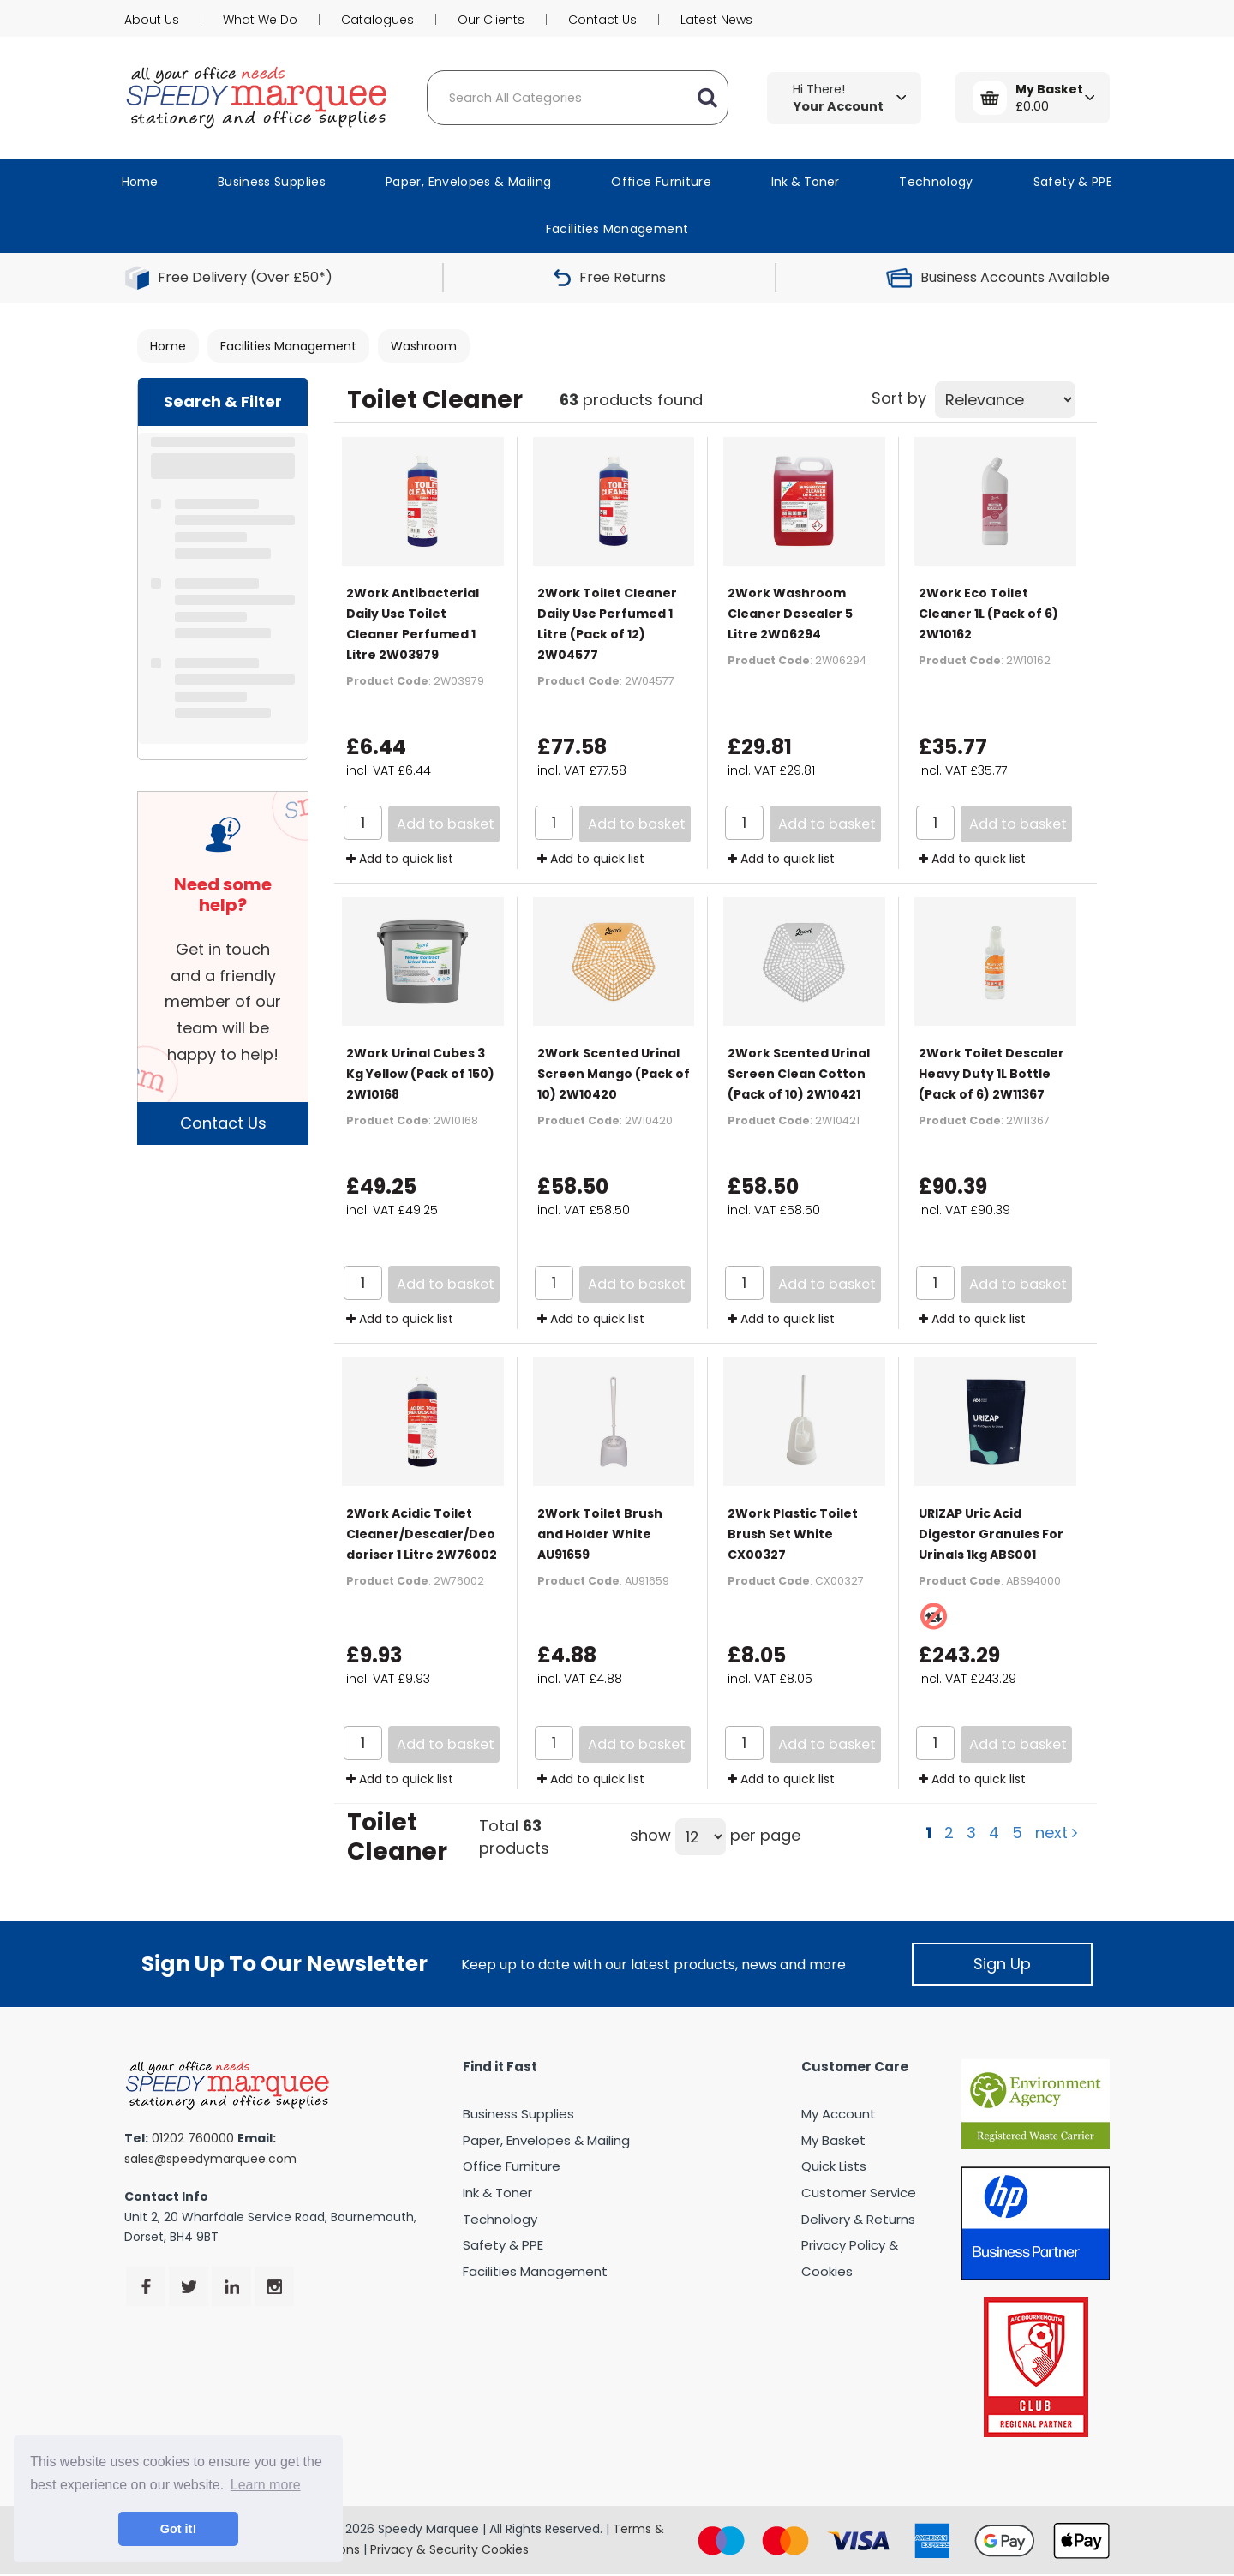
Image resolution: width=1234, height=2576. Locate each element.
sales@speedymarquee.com (210, 2158)
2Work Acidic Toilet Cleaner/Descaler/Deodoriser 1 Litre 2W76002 (421, 1534)
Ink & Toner (805, 181)
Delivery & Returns (858, 2219)
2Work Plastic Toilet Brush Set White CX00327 (793, 1534)
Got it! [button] (178, 2529)
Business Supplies (272, 181)
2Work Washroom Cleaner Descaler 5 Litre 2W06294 (790, 613)
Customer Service (858, 2193)
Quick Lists (833, 2166)
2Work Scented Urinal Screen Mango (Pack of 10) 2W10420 (613, 1074)
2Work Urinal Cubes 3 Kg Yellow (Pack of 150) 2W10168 (420, 1074)
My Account (838, 2114)
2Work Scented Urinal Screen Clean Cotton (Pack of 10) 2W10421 (799, 1074)
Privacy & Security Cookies (449, 2549)
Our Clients (491, 19)
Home (140, 181)
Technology (936, 181)
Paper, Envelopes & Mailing (468, 181)
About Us (151, 19)
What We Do (260, 19)
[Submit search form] (707, 97)
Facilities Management (617, 228)
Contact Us (602, 19)
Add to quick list (399, 858)
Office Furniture (661, 181)
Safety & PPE (1072, 181)
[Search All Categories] (577, 97)
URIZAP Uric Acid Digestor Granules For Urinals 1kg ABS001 (991, 1534)
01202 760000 (193, 2138)
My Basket (833, 2140)
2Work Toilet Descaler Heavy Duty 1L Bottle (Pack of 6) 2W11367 (991, 1074)
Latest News (716, 19)
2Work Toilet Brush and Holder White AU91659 (599, 1534)
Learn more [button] (266, 2484)
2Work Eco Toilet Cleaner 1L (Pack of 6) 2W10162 (988, 613)
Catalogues (377, 19)
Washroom (424, 346)
